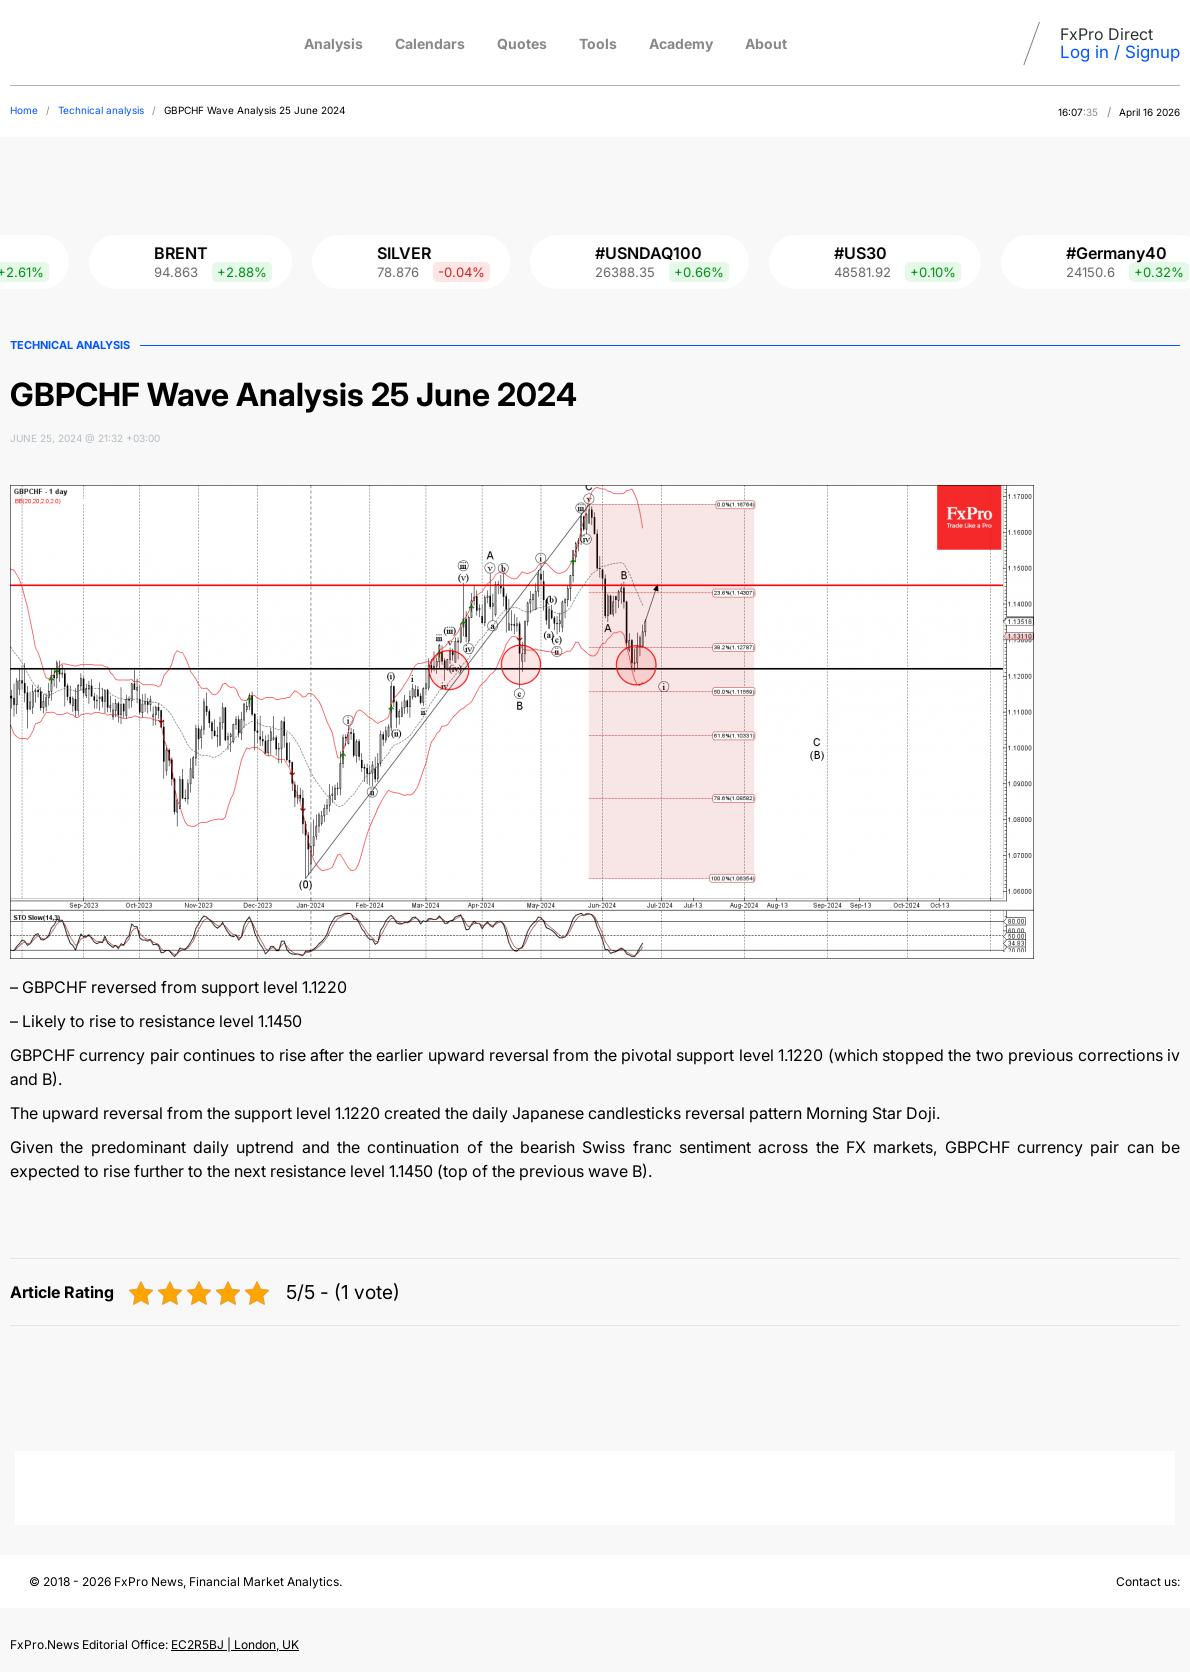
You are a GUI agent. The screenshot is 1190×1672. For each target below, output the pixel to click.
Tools (598, 43)
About (766, 43)
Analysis (333, 43)
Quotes (522, 43)
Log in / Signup (1120, 52)
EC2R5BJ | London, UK (235, 1644)
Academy (681, 43)
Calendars (430, 43)
